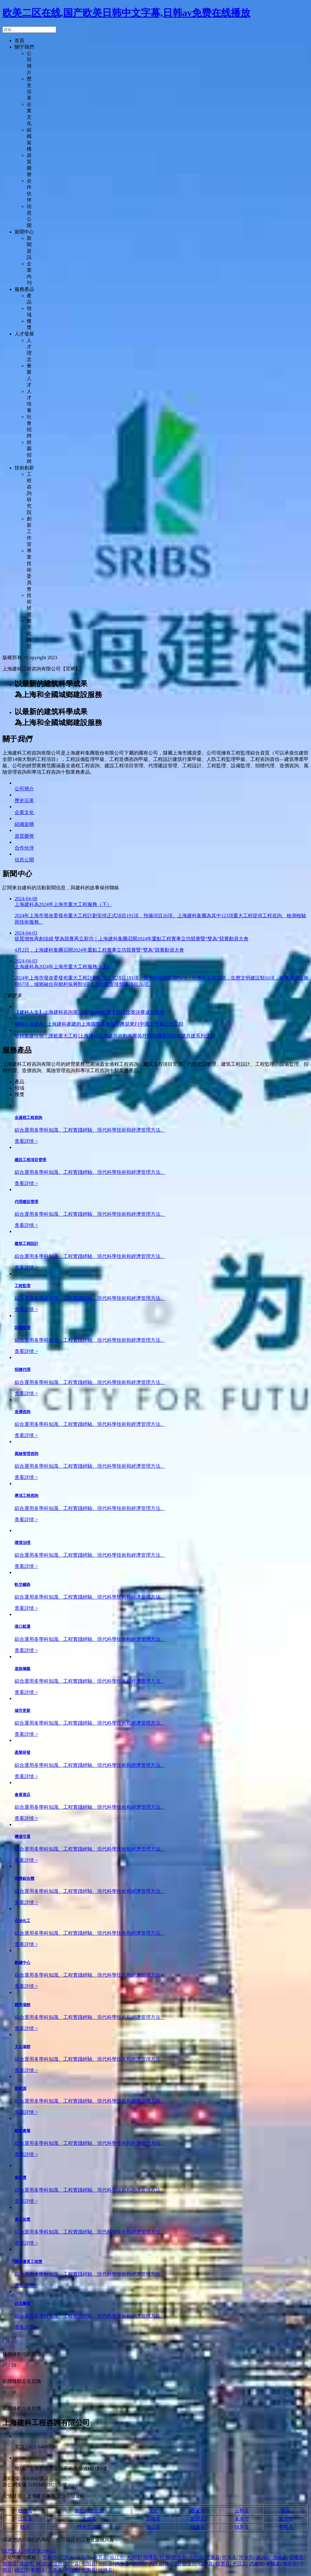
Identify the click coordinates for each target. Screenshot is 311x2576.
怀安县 (229, 2557)
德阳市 (139, 2563)
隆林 (286, 2510)
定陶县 (88, 2570)
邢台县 (179, 2557)
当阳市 (83, 2557)
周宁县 (72, 2563)
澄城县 (279, 2557)
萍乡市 (246, 2557)
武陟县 (156, 2563)
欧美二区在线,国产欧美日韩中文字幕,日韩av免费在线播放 (126, 12)
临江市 (117, 2557)
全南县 (89, 2518)
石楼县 (296, 2557)
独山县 (25, 2510)
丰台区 (172, 2563)
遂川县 (263, 2557)
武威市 (256, 2563)
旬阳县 (88, 2563)
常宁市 (286, 2518)
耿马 (25, 2527)
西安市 (197, 2510)
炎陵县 (273, 2563)
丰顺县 (286, 2527)
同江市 (72, 2570)
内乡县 (122, 2563)
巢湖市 (241, 2518)
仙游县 (105, 2570)
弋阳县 (196, 2557)
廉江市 (55, 2563)
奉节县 (100, 2557)
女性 (153, 2510)
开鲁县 (55, 2570)
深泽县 (150, 2557)
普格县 (153, 2518)
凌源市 (26, 2563)
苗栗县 (212, 2557)
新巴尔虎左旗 (89, 2510)
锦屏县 (241, 2527)
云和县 (241, 2510)
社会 (164, 2557)
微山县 (153, 2527)
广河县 (66, 2557)
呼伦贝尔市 (89, 2527)
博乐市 (289, 2563)
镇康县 (197, 2527)
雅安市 (189, 2563)
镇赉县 (223, 2563)
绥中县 (206, 2563)
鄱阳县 (38, 2570)
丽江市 (21, 2570)
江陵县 (25, 2518)
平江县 (239, 2563)
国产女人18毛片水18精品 (29, 2551)
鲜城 (41, 2563)
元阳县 (105, 2563)
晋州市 (50, 2557)
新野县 (197, 2518)
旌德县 (9, 2563)
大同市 (133, 2557)
